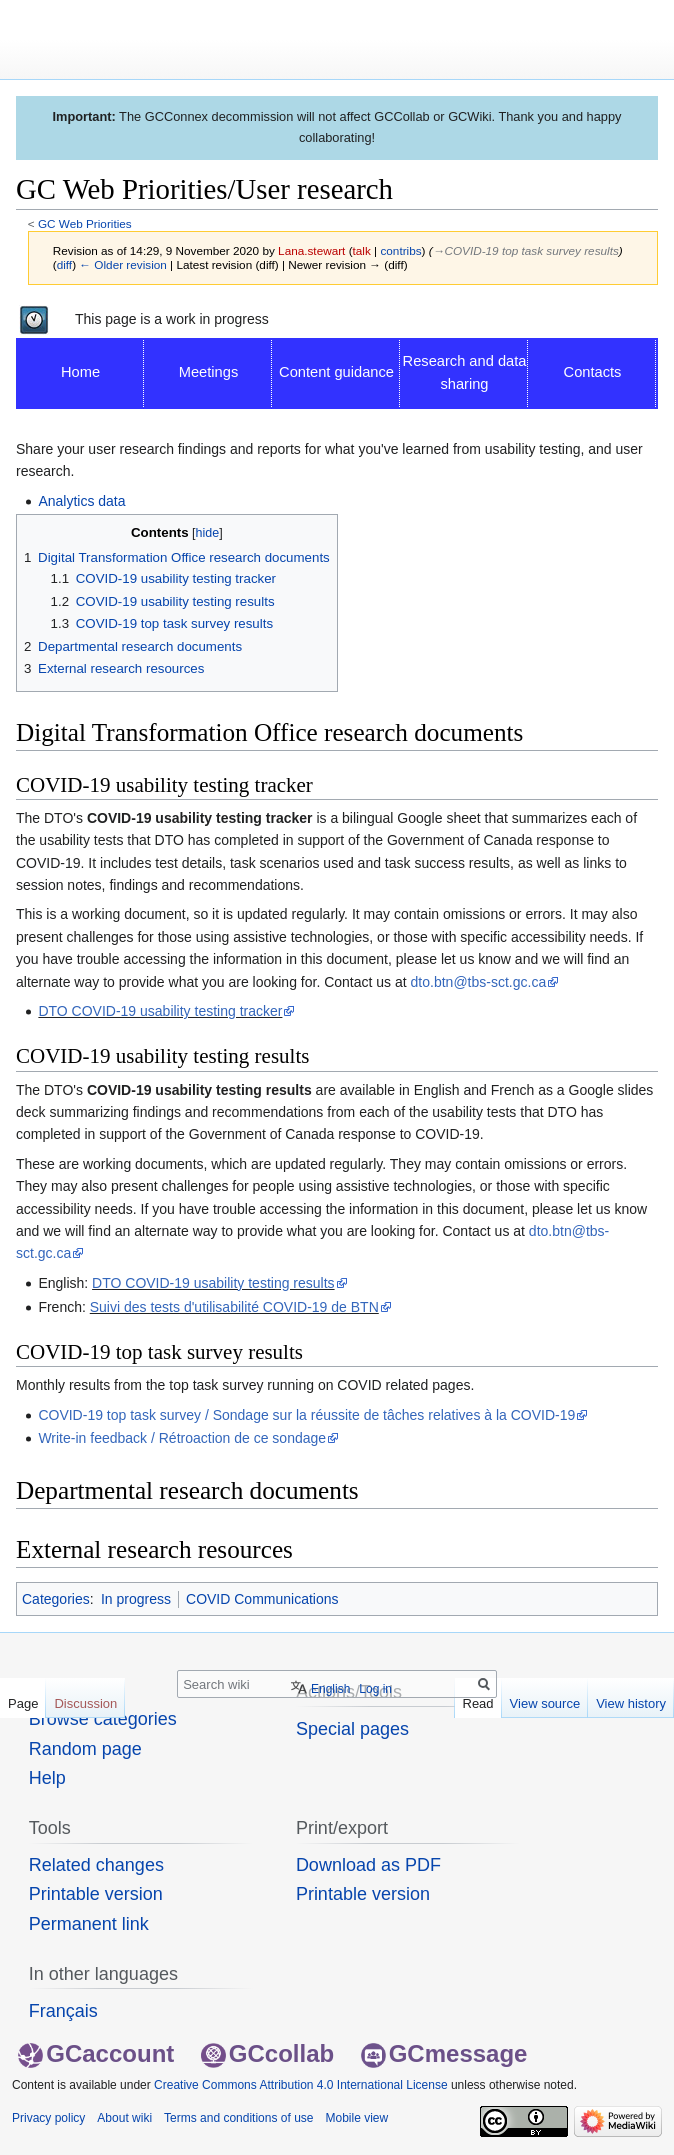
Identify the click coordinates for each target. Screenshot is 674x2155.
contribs (400, 250)
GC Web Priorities (85, 223)
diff (64, 264)
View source (545, 1703)
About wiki (124, 2118)
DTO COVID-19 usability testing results (213, 1283)
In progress (136, 1599)
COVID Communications (262, 1599)
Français (63, 2011)
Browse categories (103, 1719)
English (330, 1689)
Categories (56, 1599)
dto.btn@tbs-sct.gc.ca (479, 982)
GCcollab (267, 2053)
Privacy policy (48, 2118)
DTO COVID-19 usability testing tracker (160, 1011)
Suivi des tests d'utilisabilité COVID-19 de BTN (234, 1307)
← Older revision (123, 264)
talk (362, 250)
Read (478, 1703)
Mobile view (356, 2118)
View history (631, 1703)
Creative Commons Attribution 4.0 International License (301, 2085)
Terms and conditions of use (238, 2118)
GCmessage (444, 2053)
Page (23, 1703)
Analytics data (81, 501)
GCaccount (96, 2053)
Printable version (96, 1894)
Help (47, 1778)
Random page (85, 1749)
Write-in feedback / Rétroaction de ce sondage (182, 1438)
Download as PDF (368, 1865)
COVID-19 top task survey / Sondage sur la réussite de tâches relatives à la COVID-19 (306, 1415)
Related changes (96, 1865)
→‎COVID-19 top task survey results (526, 250)
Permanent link (89, 1924)
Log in (375, 1689)
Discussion (85, 1703)
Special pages (352, 1729)
